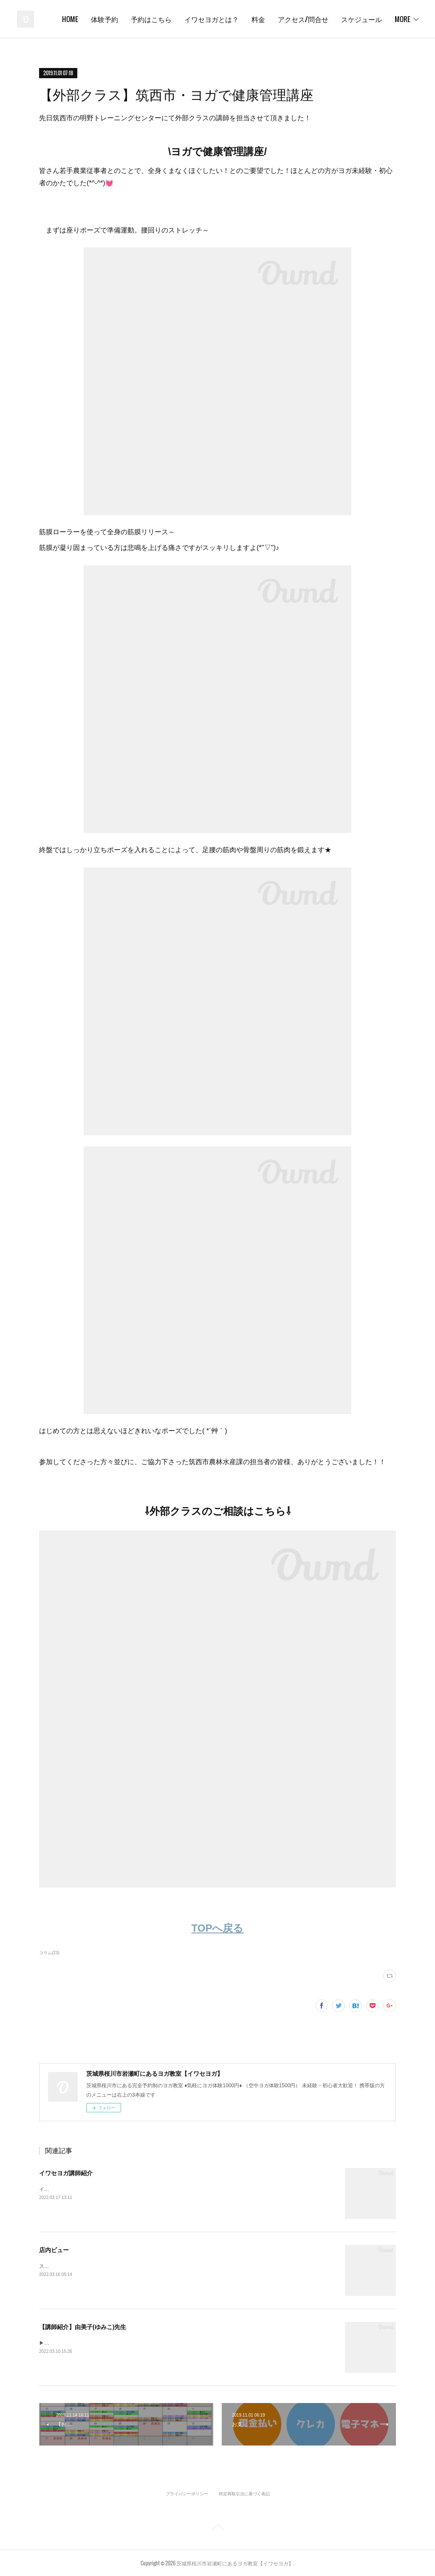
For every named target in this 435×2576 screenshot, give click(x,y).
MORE (402, 19)
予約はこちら (204, 19)
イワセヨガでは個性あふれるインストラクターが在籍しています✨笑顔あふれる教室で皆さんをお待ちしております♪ (173, 2189)
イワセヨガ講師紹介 (66, 2173)
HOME (124, 19)
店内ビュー (54, 2250)
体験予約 (158, 19)
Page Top (217, 2528)
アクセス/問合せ (356, 19)
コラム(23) (49, 1952)
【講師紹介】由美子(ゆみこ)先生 (82, 2327)
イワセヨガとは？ (265, 19)
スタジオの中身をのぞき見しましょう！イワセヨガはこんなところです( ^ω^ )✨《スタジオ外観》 (151, 2266)
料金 (312, 19)
